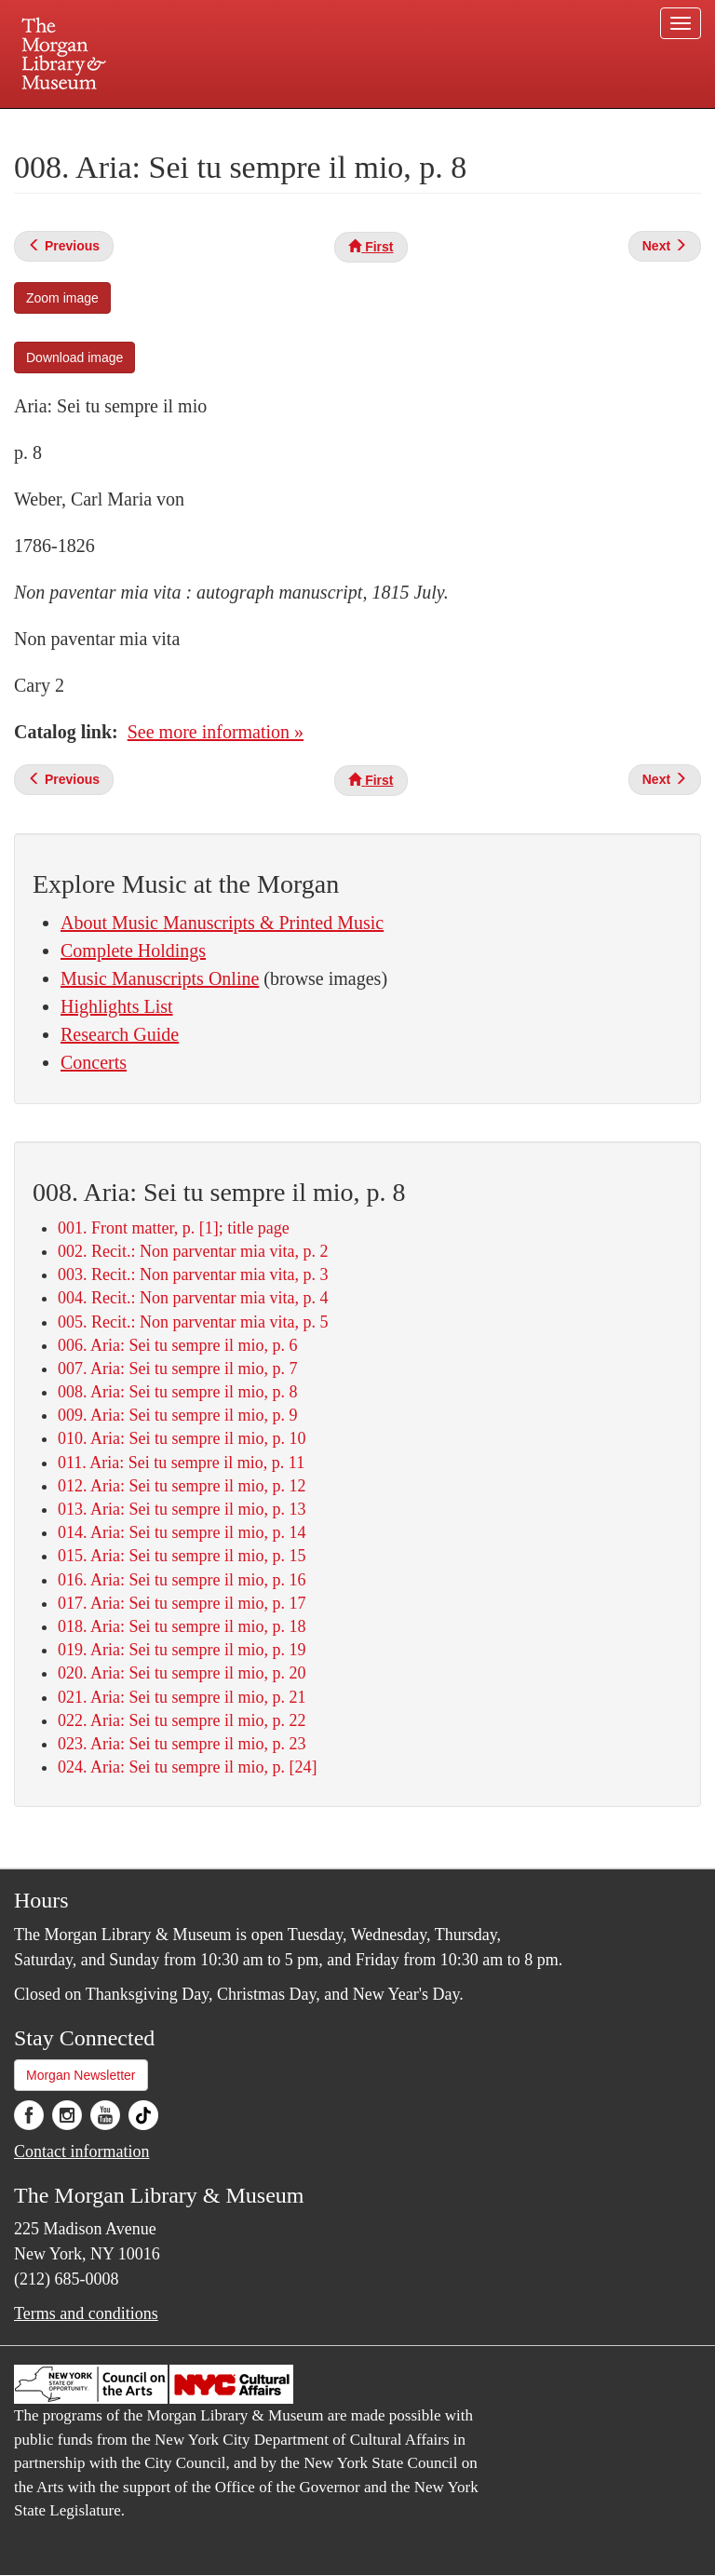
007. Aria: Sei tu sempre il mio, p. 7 (177, 1368)
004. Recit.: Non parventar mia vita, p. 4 (193, 1297)
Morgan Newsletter (81, 2075)
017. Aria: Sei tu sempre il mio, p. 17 (181, 1603)
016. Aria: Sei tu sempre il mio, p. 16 (181, 1580)
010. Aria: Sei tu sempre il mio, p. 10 (181, 1438)
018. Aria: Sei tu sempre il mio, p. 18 (181, 1626)
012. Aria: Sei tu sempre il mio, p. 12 (181, 1486)
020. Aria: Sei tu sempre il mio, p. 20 (181, 1673)
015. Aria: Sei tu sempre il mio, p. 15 (181, 1555)
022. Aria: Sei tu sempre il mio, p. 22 (181, 1720)
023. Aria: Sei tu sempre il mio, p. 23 (181, 1743)
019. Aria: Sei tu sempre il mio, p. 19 (181, 1649)
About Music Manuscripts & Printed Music (222, 922)
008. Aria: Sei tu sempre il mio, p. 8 (177, 1391)
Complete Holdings (133, 950)
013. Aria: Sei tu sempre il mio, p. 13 (181, 1509)
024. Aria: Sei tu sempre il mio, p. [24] (187, 1767)
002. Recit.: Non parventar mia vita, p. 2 (193, 1251)
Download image (74, 357)
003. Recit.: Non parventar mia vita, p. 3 (193, 1274)
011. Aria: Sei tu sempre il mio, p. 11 (181, 1462)
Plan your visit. (136, 125)
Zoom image (62, 297)
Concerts (94, 1062)
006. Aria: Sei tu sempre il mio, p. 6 (177, 1345)
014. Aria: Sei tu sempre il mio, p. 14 (181, 1532)
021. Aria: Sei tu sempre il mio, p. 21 (181, 1697)
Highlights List (117, 1006)
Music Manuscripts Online (160, 978)
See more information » (216, 732)
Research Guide (120, 1034)
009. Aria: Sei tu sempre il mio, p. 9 (177, 1415)
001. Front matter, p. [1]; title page (174, 1228)
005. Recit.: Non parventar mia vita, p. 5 (193, 1322)
